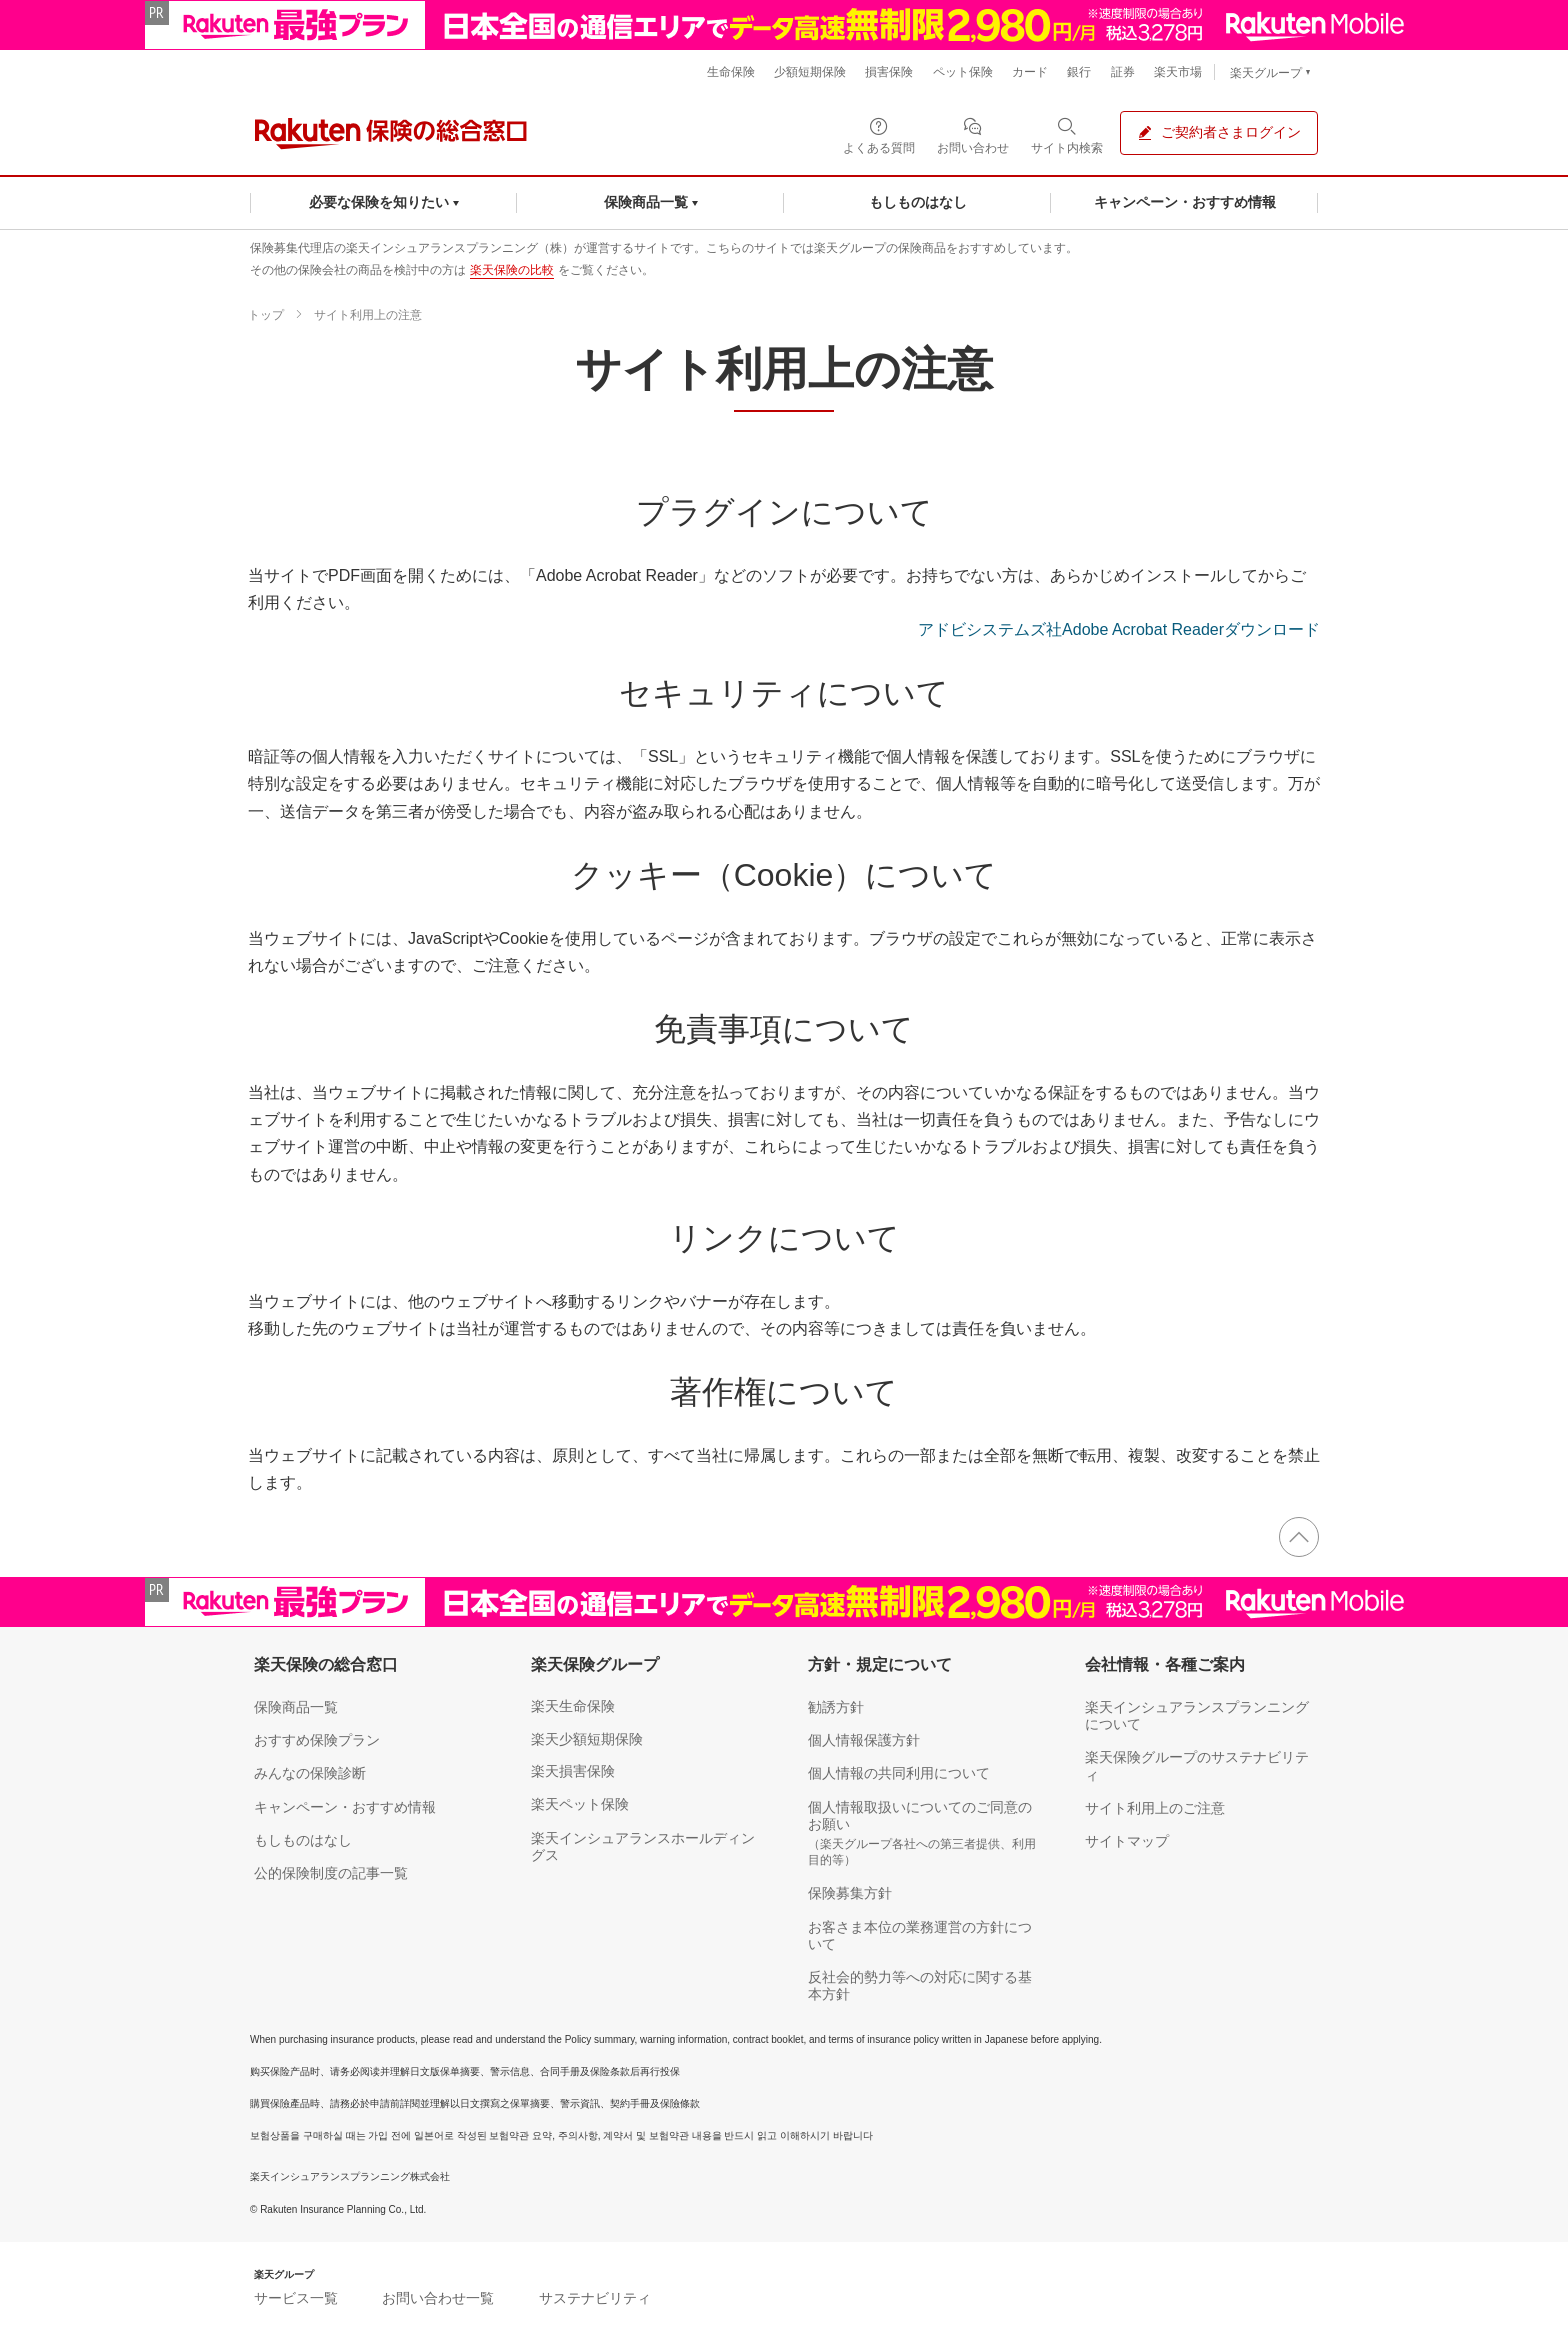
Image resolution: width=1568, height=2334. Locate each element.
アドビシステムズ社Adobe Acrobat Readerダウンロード (1119, 629)
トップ (266, 315)
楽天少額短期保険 (587, 1739)
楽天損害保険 (573, 1771)
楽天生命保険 (573, 1706)
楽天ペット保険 (580, 1804)
